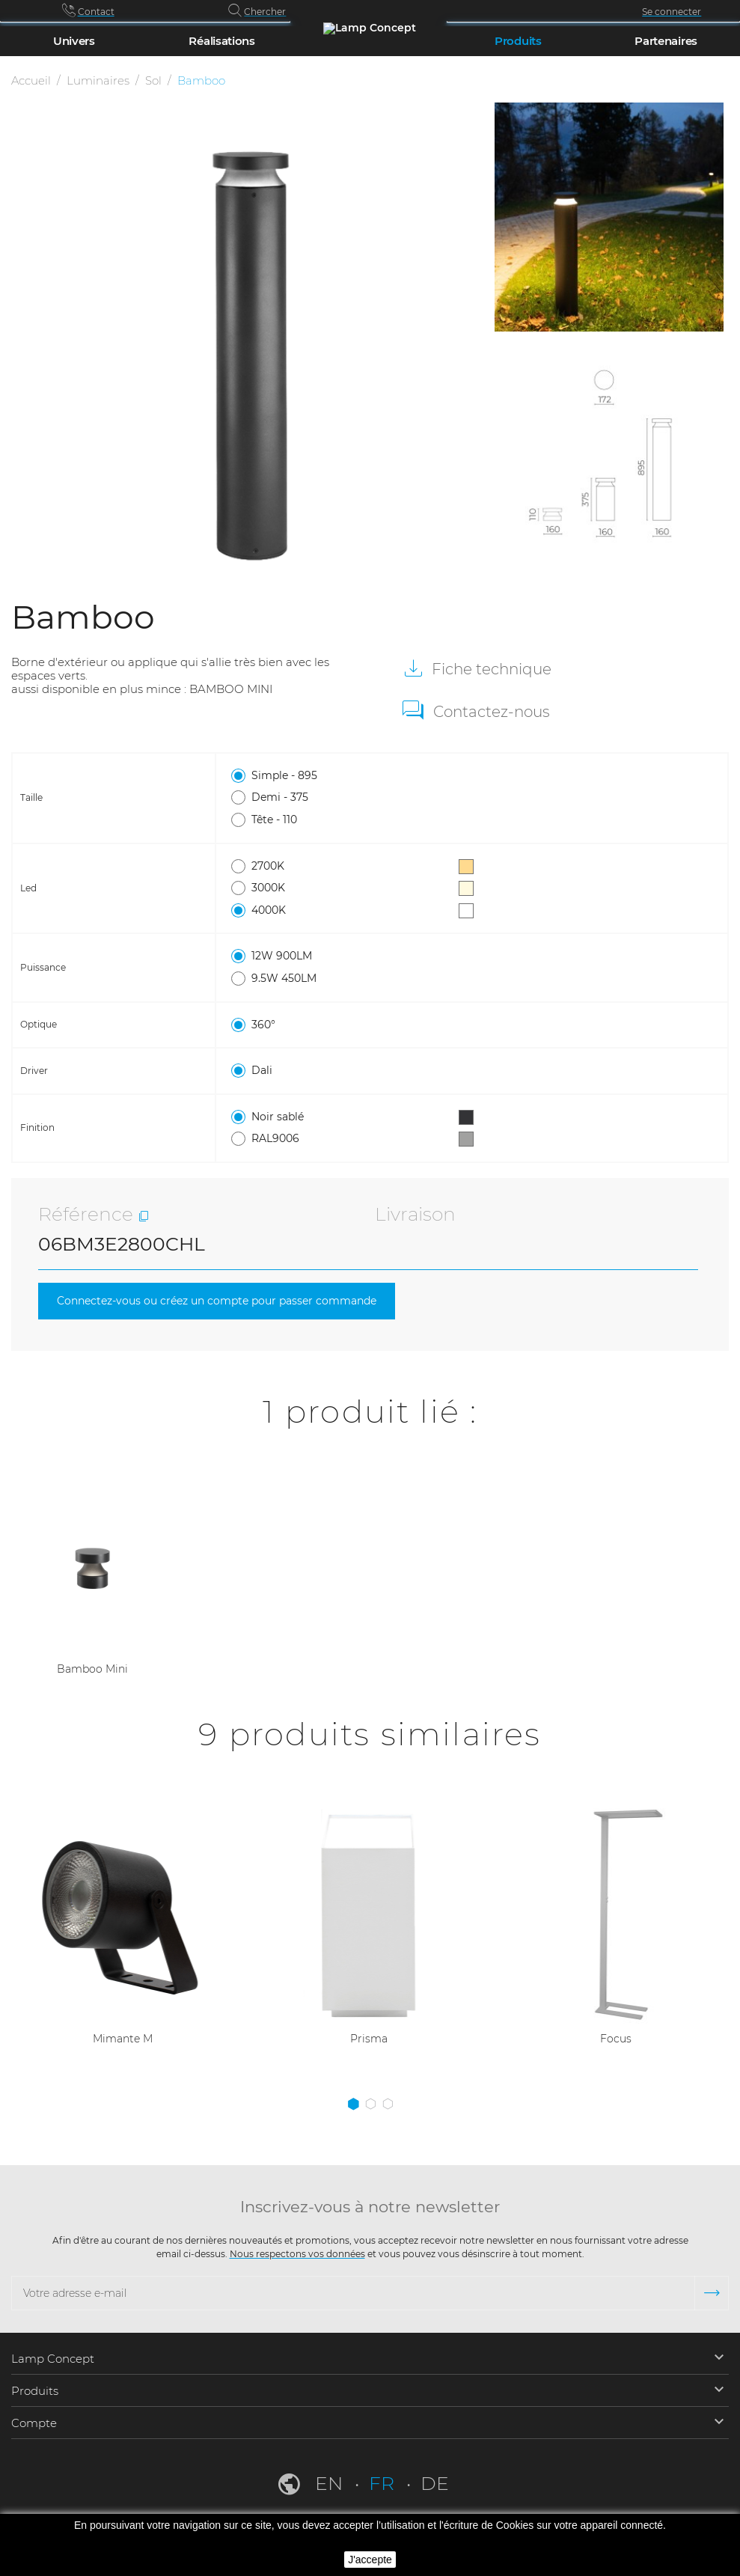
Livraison (415, 1214)
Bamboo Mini (92, 1670)
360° (352, 1025)
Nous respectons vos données (297, 2253)
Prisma (369, 2041)
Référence (85, 1214)
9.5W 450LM (352, 978)
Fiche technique (489, 669)
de (435, 2483)
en (331, 2483)
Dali (352, 1070)
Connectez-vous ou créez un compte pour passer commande (228, 1302)
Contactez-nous (491, 712)
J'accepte (370, 2560)
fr (384, 2483)
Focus (616, 2041)
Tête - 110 (352, 820)
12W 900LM (352, 956)
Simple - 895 (352, 776)
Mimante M (123, 2041)
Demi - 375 (352, 797)
